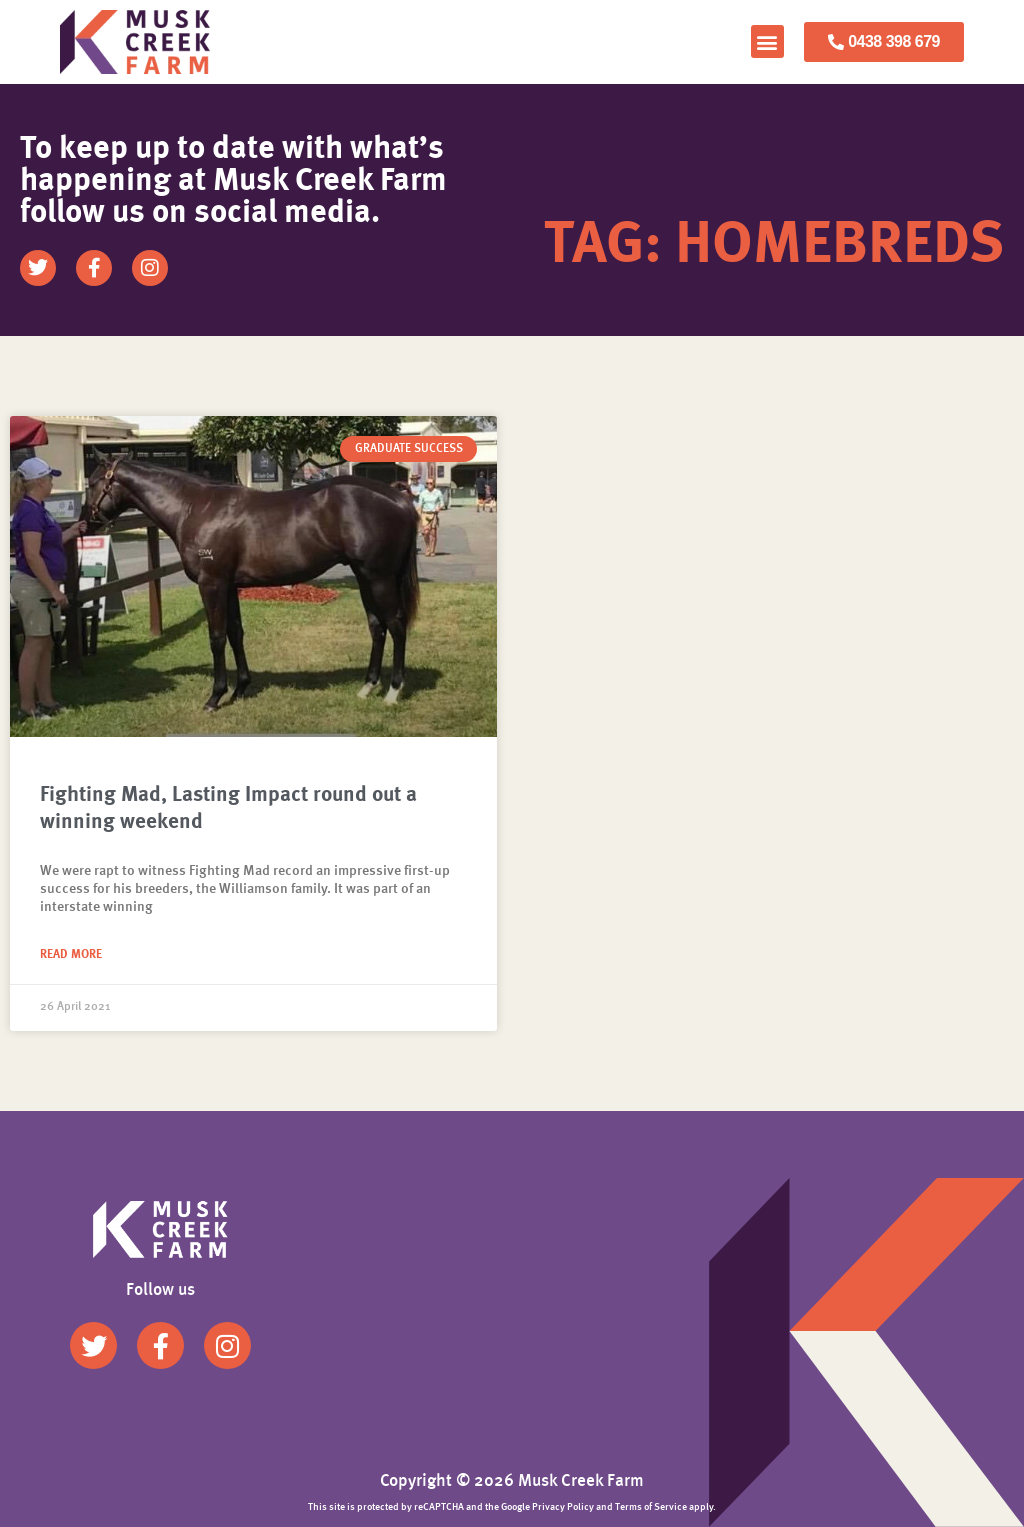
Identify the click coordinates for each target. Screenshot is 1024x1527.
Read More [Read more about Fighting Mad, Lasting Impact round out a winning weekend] (71, 955)
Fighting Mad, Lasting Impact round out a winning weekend (228, 809)
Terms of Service (651, 1507)
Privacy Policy (563, 1507)
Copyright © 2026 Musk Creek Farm (512, 1481)
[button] (767, 41)
